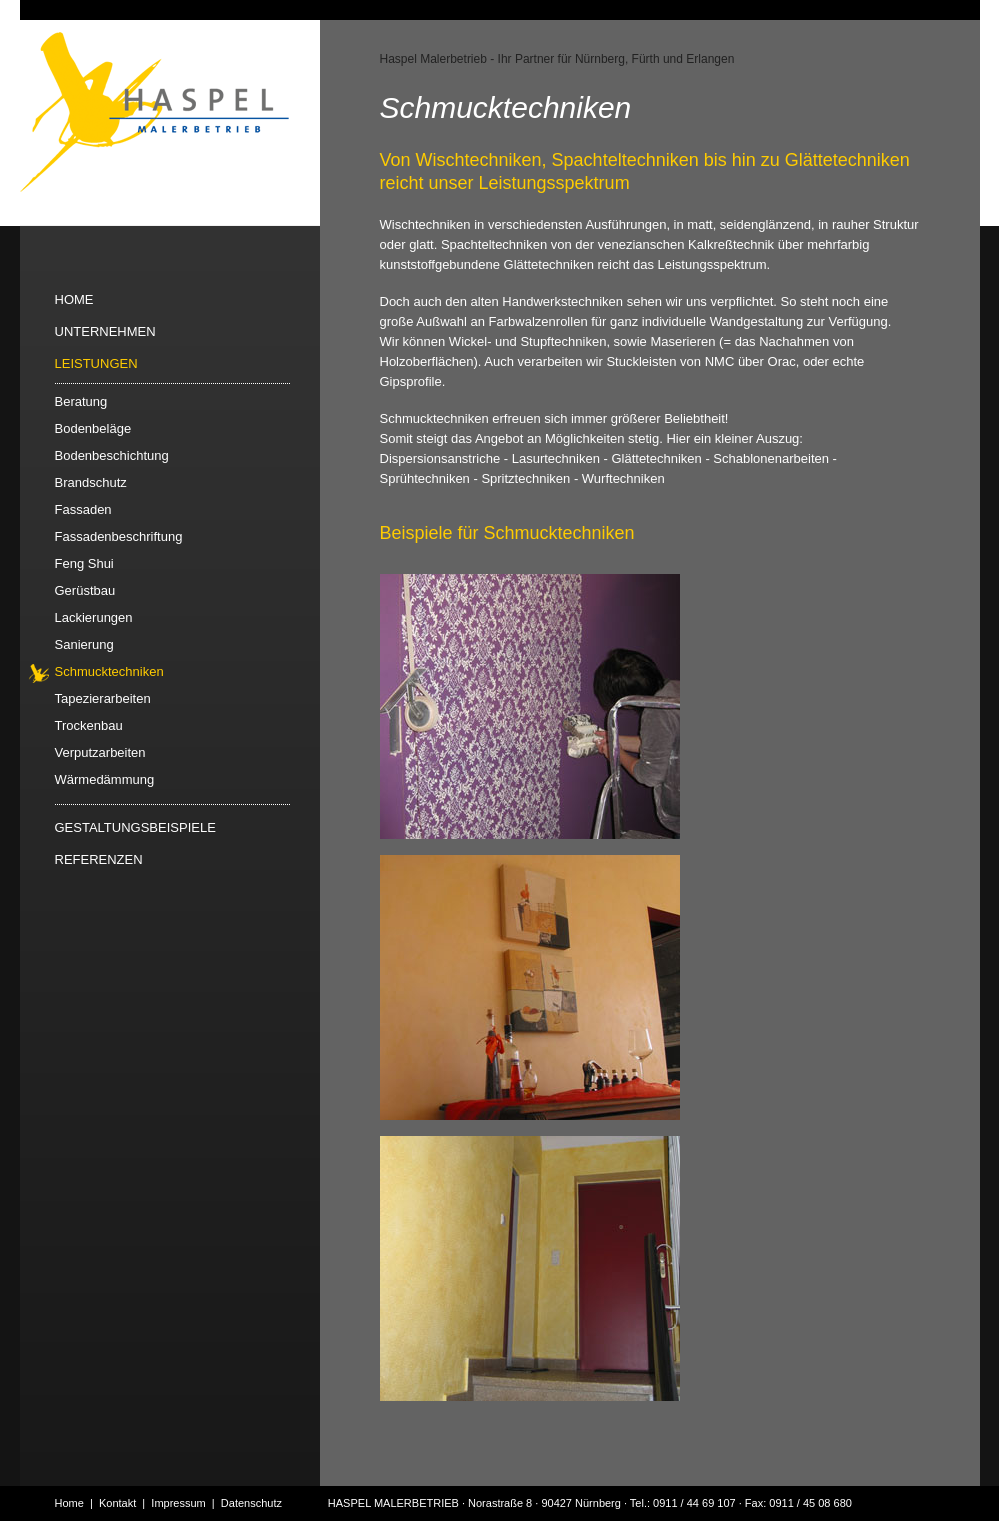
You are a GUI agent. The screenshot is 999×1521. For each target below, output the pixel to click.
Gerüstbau (85, 590)
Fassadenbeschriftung (119, 536)
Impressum (178, 1503)
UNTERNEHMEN (105, 331)
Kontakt (117, 1503)
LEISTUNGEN (96, 363)
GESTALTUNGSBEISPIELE (135, 827)
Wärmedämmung (105, 779)
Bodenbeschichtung (112, 455)
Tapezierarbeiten (103, 698)
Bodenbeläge (93, 428)
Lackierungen (94, 617)
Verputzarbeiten (100, 752)
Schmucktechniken (109, 671)
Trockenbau (89, 725)
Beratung (81, 401)
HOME (74, 299)
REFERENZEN (99, 859)
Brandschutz (91, 482)
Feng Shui (84, 563)
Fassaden (83, 509)
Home (69, 1503)
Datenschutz (251, 1503)
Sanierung (84, 644)
